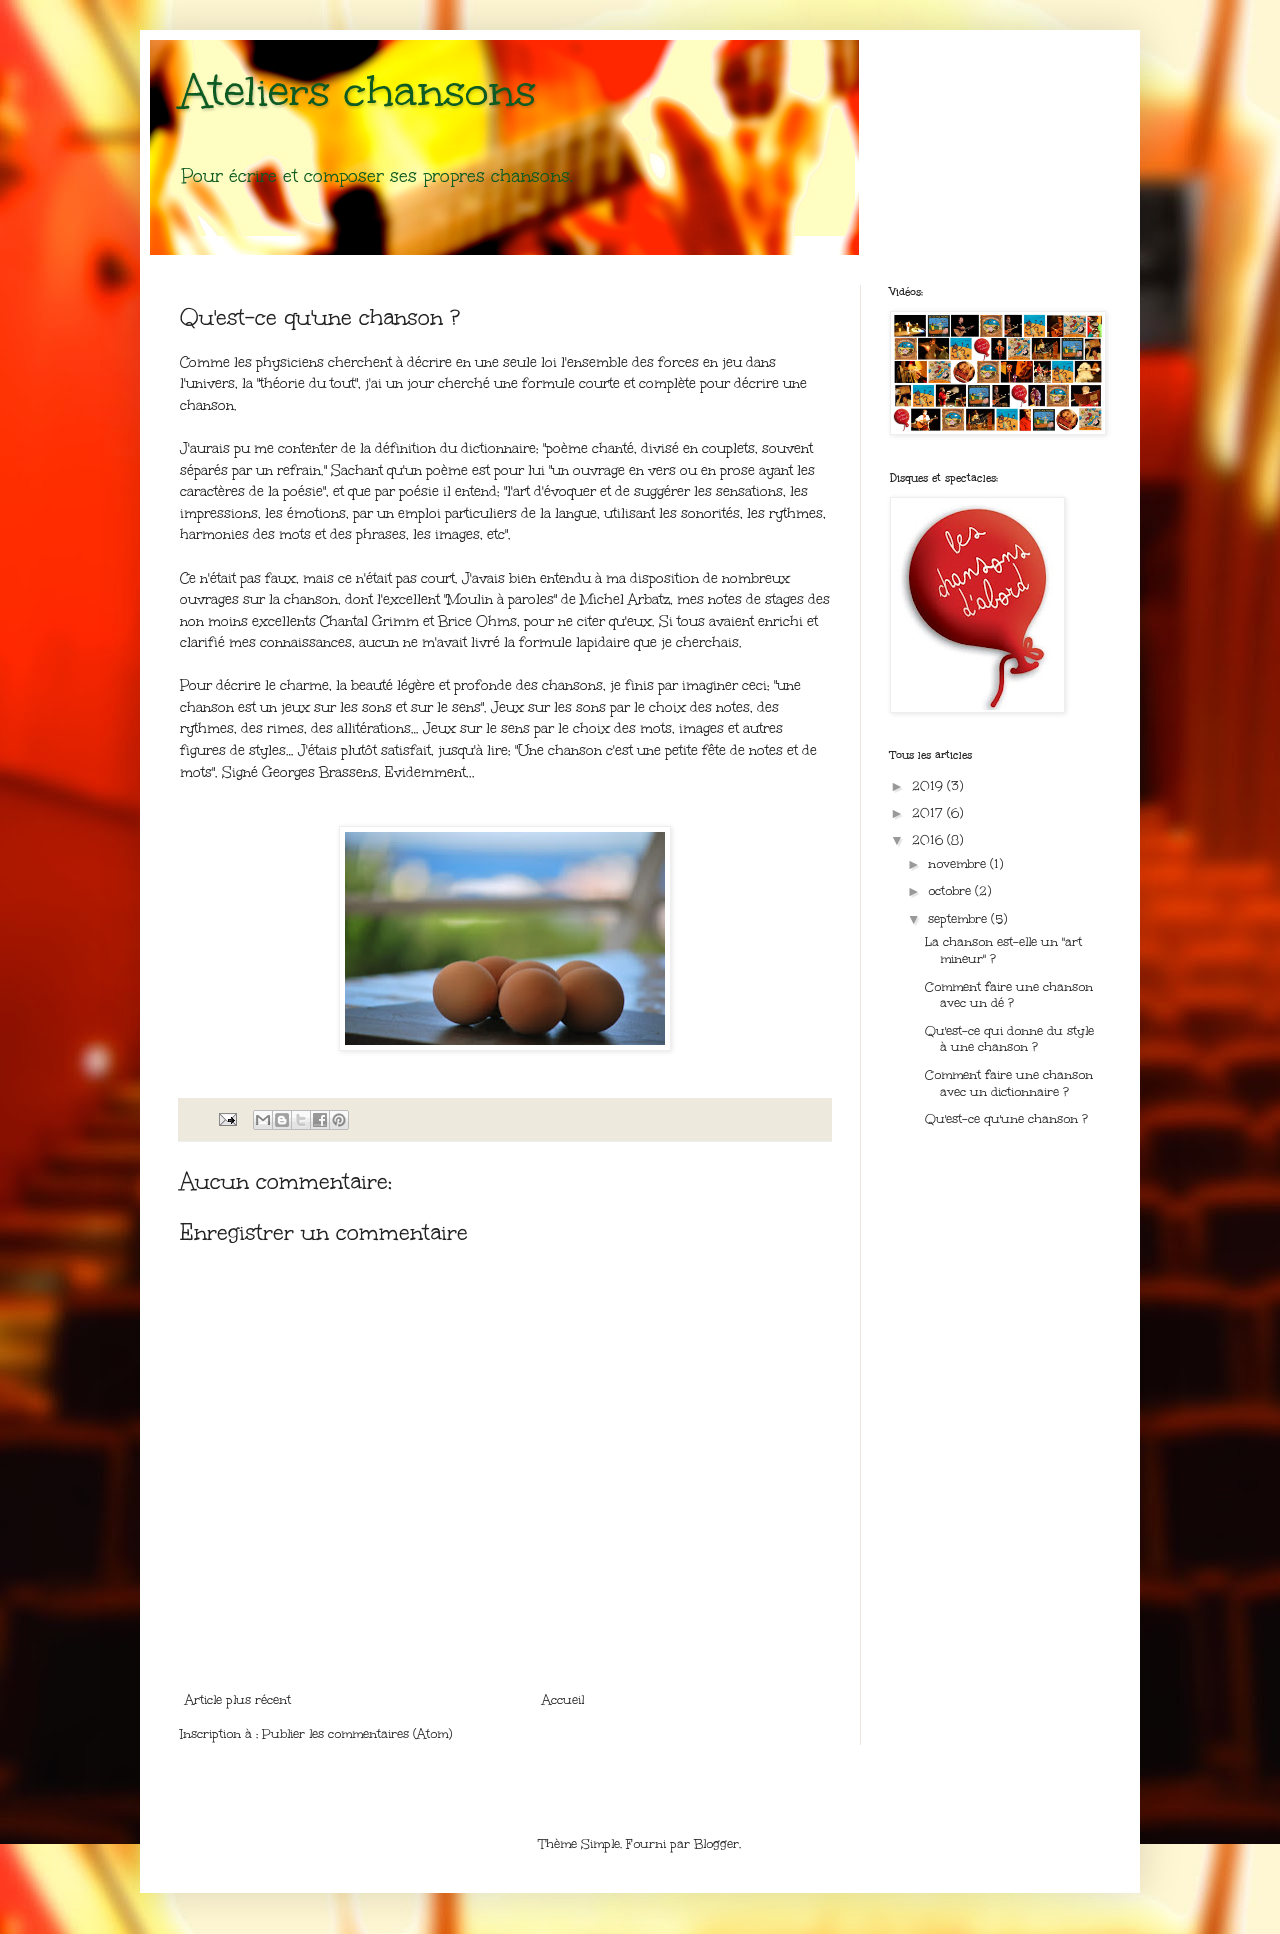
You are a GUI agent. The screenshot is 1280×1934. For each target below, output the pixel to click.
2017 (929, 813)
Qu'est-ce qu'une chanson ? (1006, 1119)
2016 (929, 840)
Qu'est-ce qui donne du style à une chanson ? (1009, 1039)
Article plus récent (238, 1700)
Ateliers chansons (358, 91)
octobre (951, 891)
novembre (959, 864)
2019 (929, 786)
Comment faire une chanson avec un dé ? (1009, 995)
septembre (959, 919)
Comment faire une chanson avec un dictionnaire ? (1009, 1083)
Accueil (563, 1700)
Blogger (716, 1844)
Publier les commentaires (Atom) (357, 1734)
